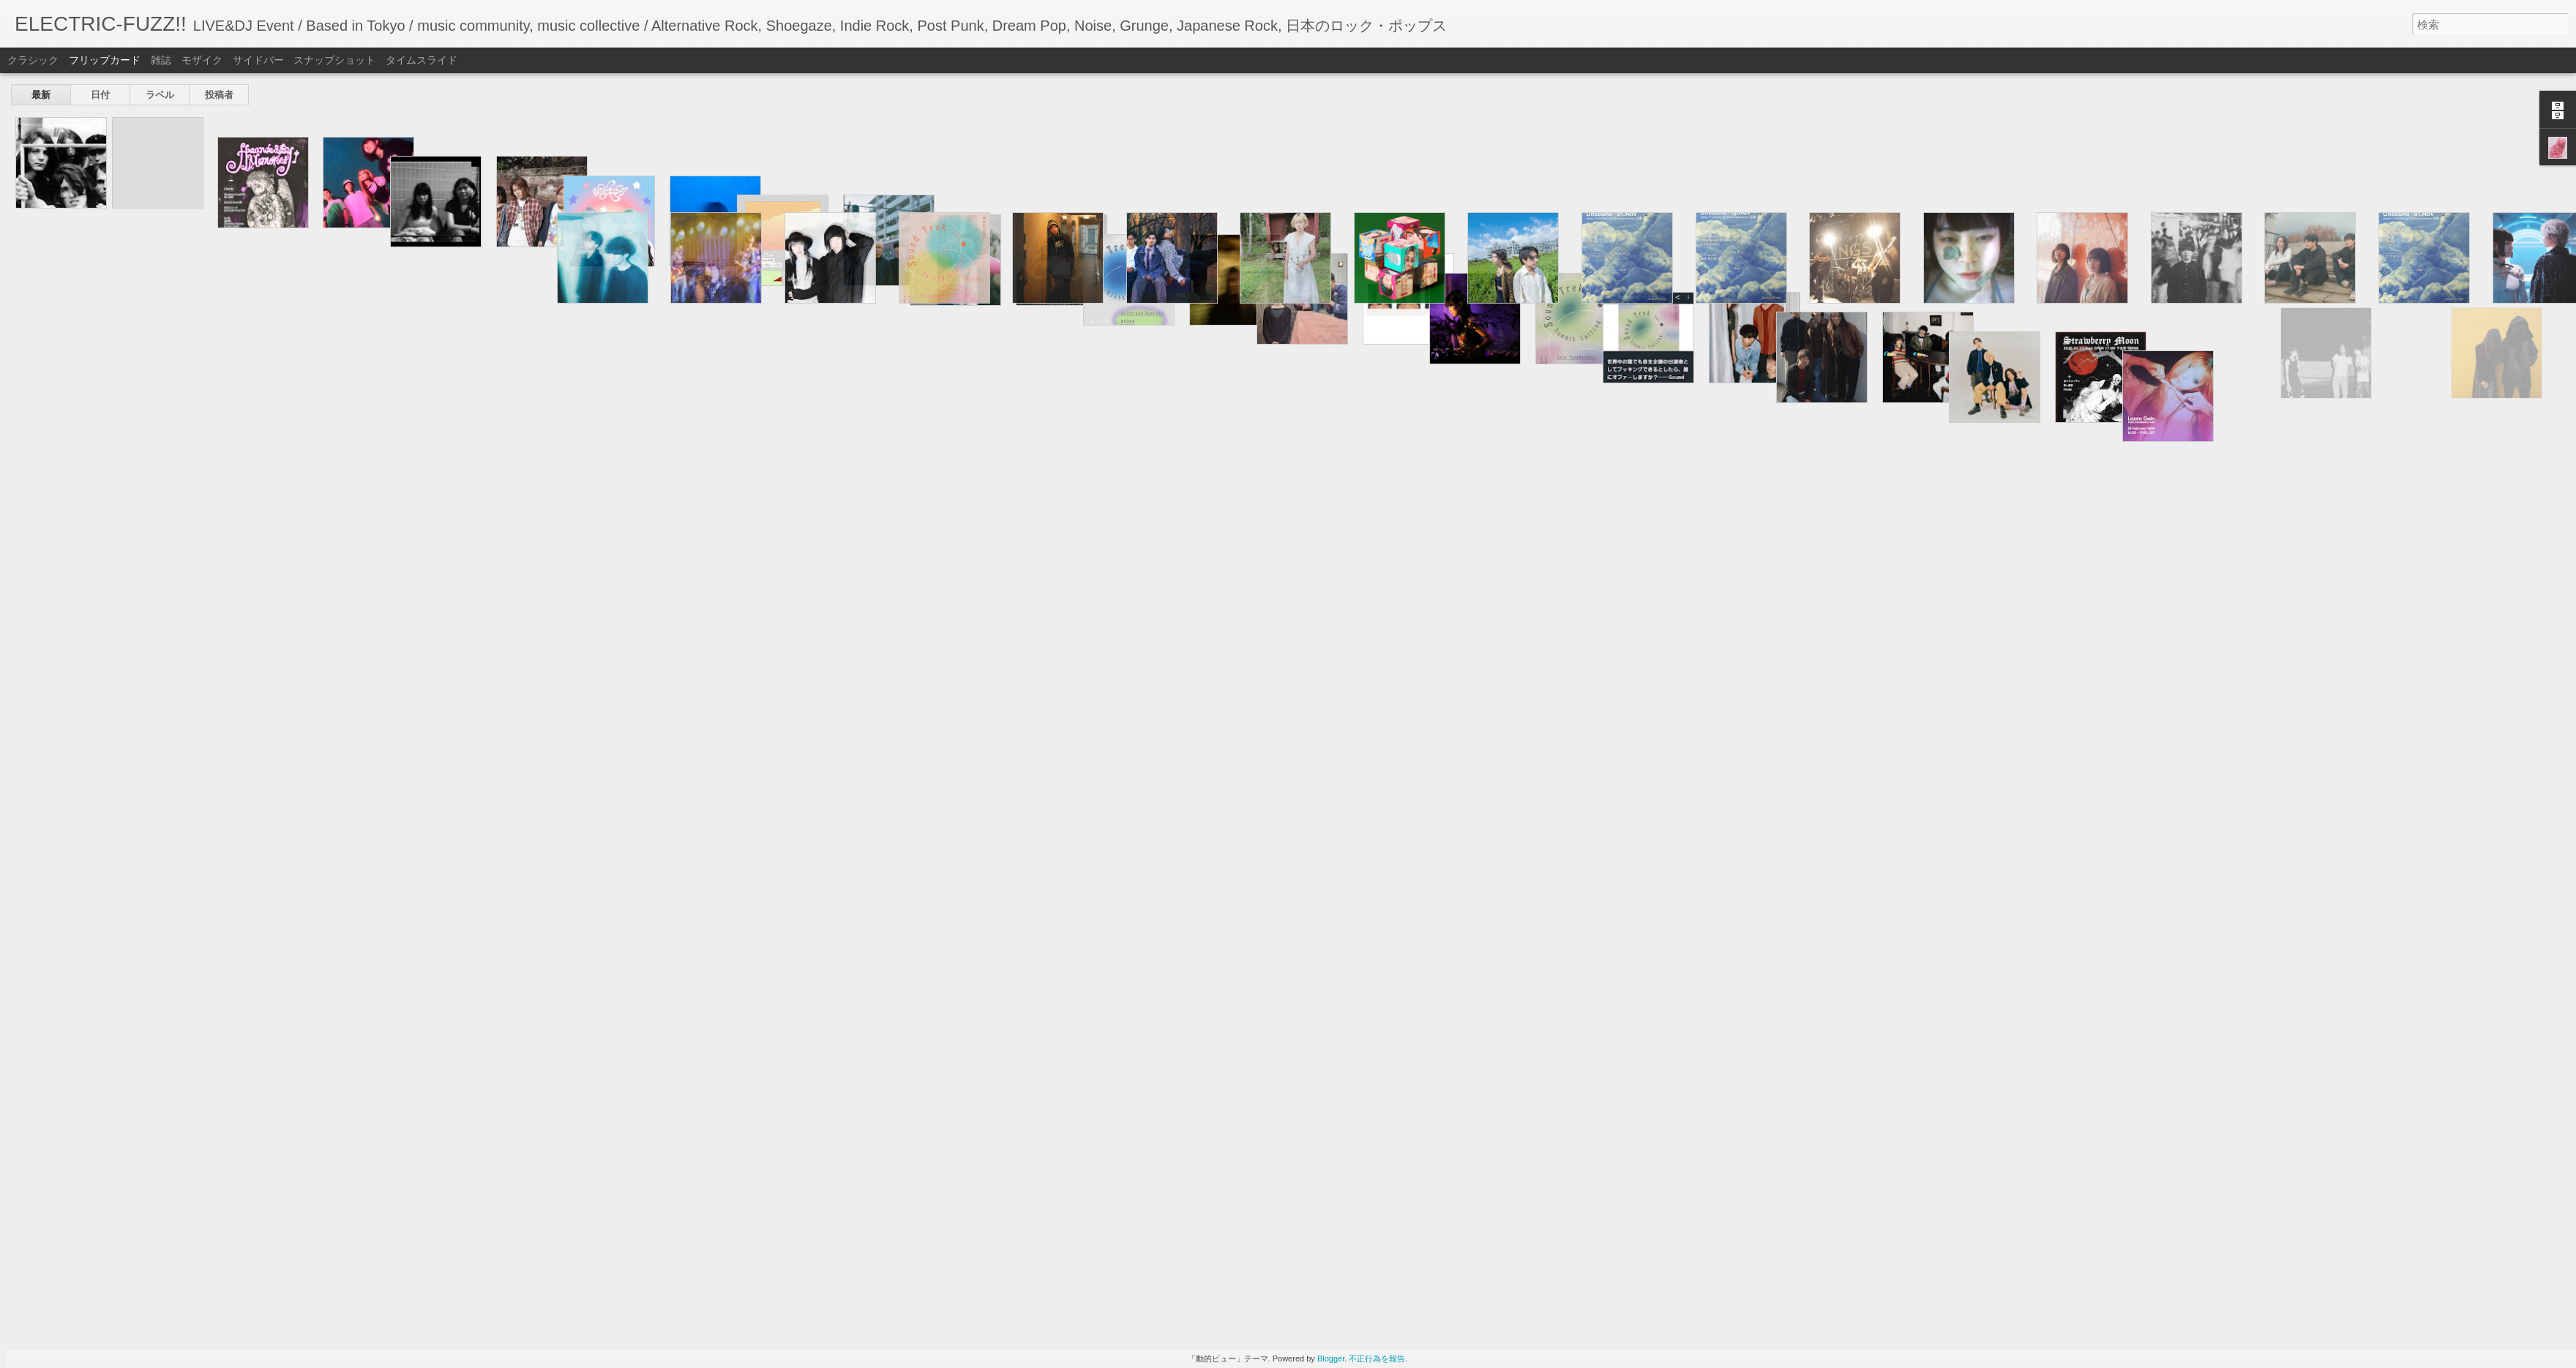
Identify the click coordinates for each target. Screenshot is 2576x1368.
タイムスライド (421, 60)
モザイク (201, 60)
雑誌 (161, 60)
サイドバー (258, 60)
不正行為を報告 (1377, 1358)
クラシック (33, 60)
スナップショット (334, 60)
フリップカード (105, 60)
